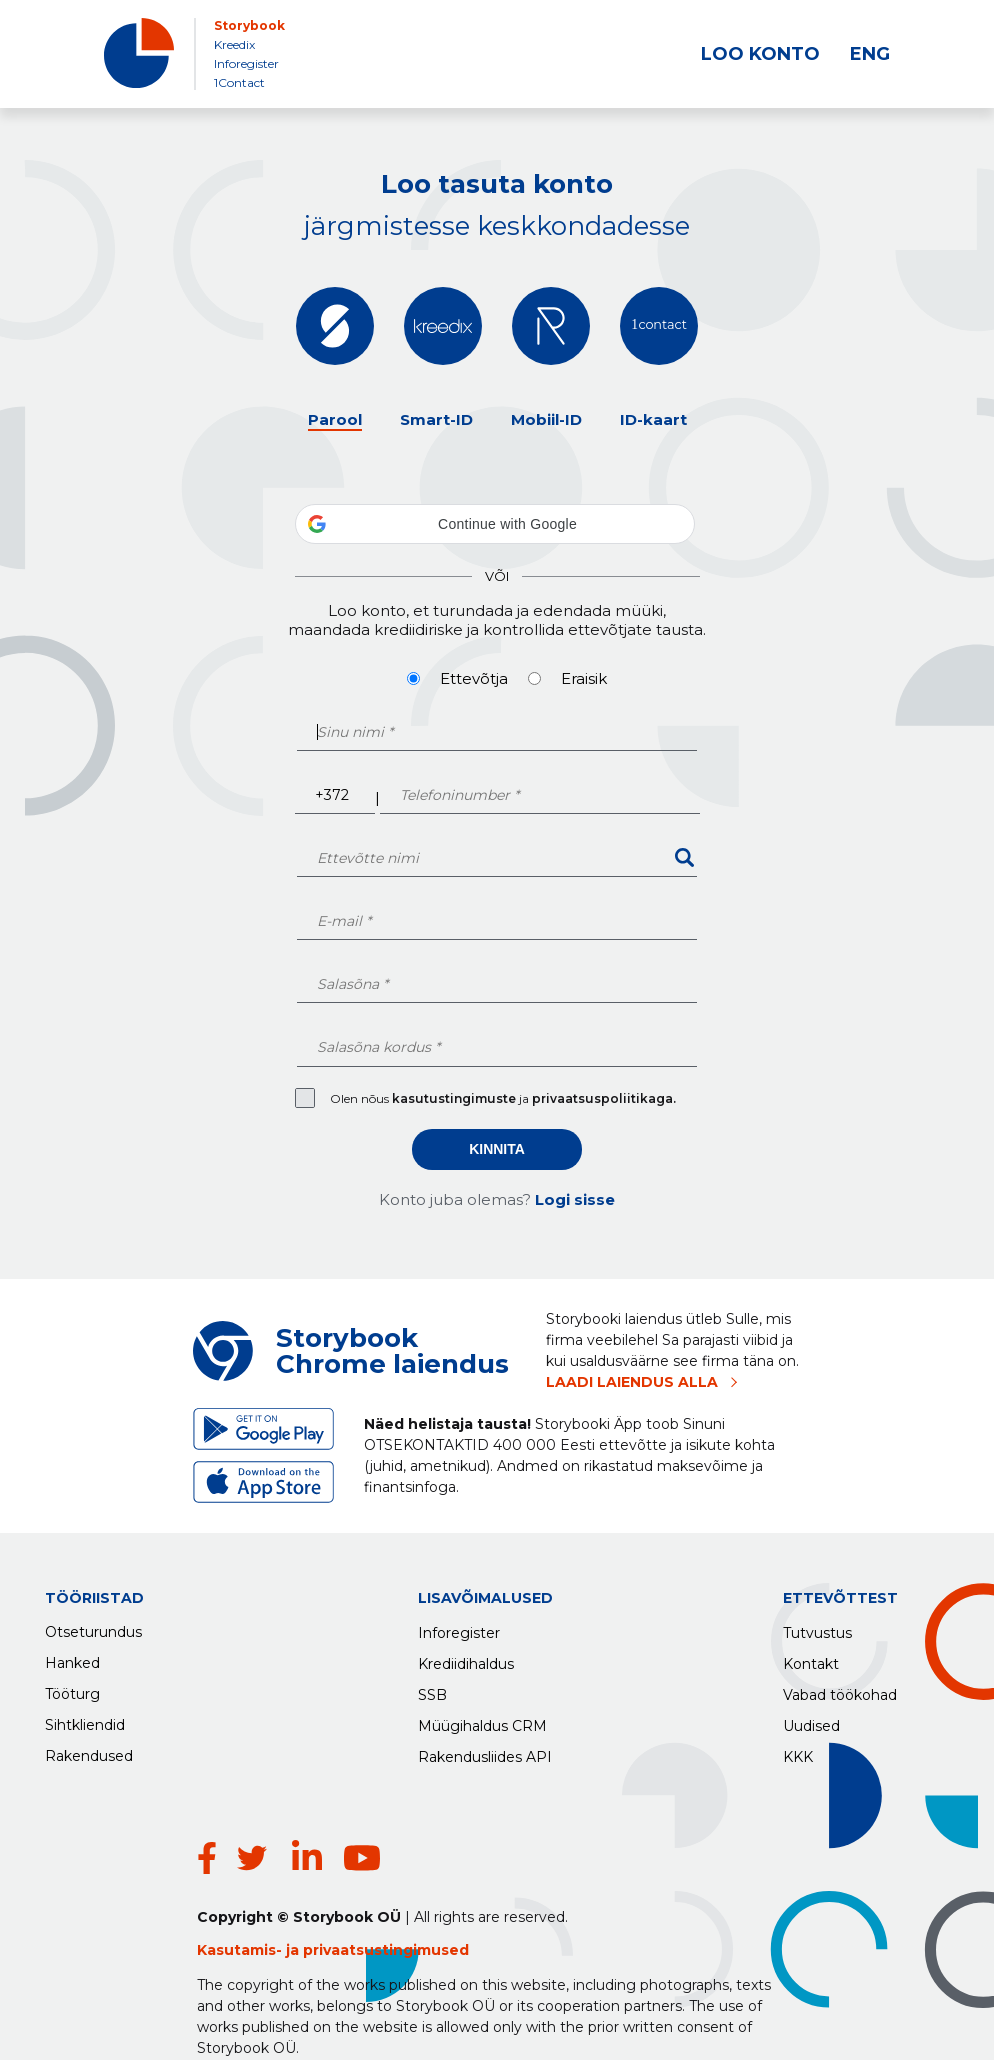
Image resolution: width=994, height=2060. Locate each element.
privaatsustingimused (386, 1906)
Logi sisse (575, 1199)
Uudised (811, 1721)
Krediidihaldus (466, 1659)
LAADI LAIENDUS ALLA (632, 1382)
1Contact (239, 82)
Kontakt (811, 1659)
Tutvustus (817, 1628)
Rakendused (89, 1752)
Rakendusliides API (485, 1752)
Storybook (249, 25)
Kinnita (497, 1149)
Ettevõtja (474, 678)
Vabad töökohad (840, 1690)
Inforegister (246, 63)
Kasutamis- (241, 1906)
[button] (495, 524)
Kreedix (234, 44)
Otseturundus (93, 1628)
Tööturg (72, 1690)
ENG (870, 54)
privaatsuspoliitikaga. (604, 1098)
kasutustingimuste (455, 1098)
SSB (432, 1690)
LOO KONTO (760, 54)
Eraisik (584, 678)
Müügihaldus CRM (482, 1721)
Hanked (72, 1659)
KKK (798, 1752)
